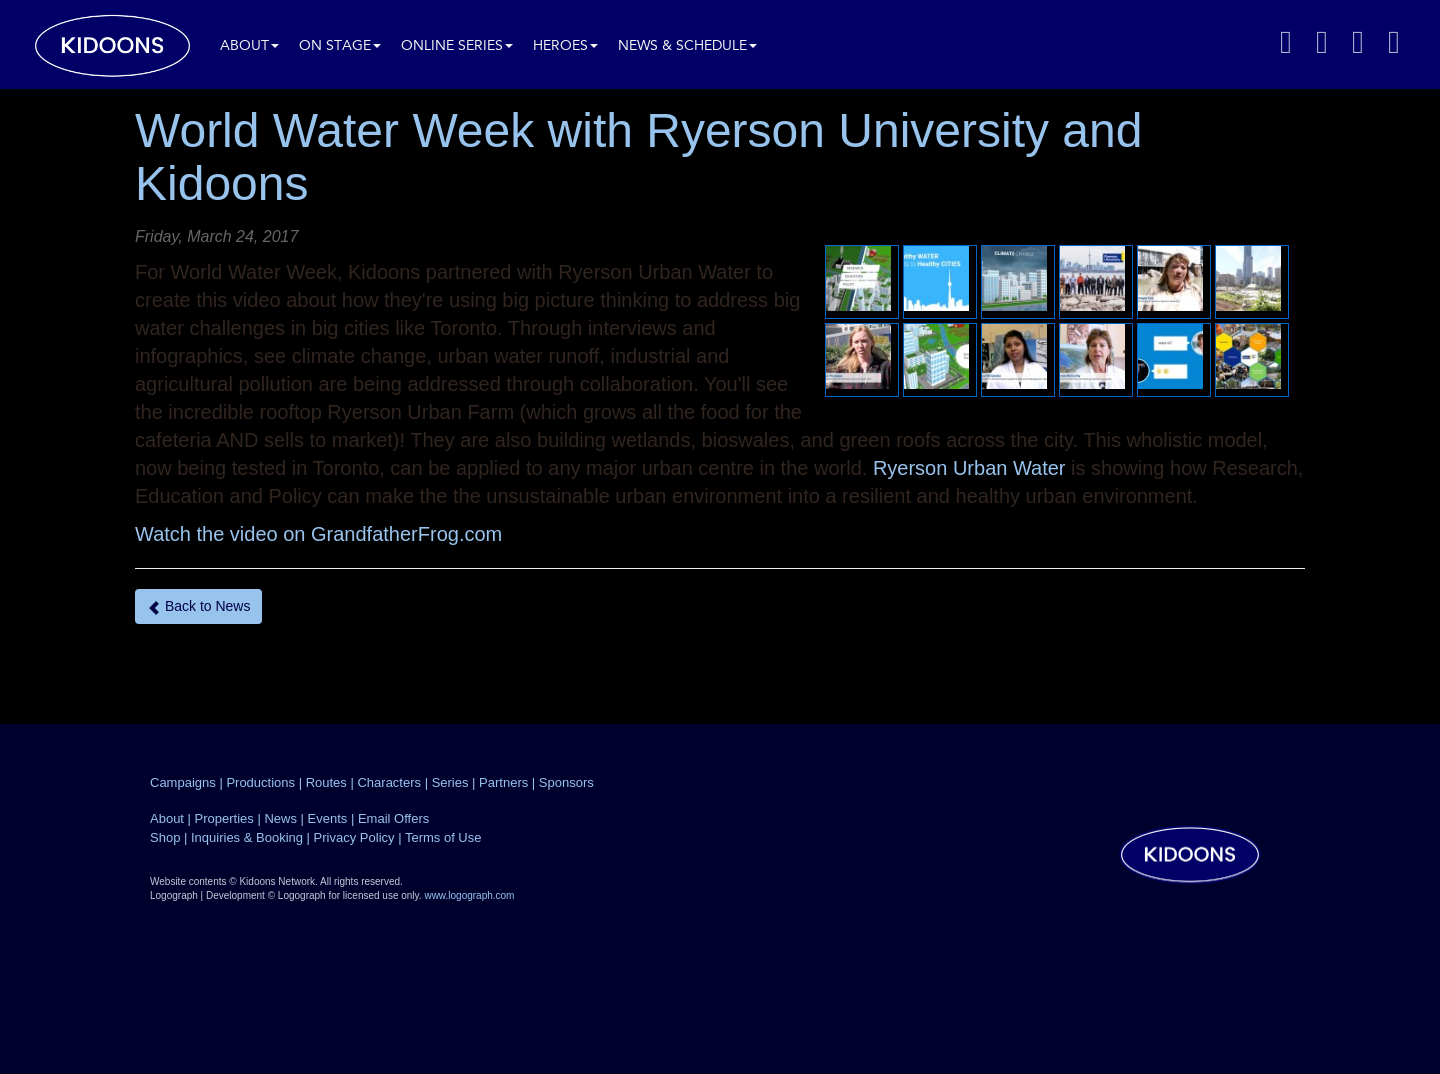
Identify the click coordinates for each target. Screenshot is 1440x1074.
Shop (165, 837)
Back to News (198, 606)
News (280, 818)
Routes (326, 782)
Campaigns (183, 782)
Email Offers (393, 818)
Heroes (565, 46)
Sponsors (566, 782)
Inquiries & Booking (247, 837)
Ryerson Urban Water (969, 468)
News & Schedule (687, 46)
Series (450, 782)
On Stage (340, 46)
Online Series (457, 46)
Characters (389, 782)
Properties (224, 818)
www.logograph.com (469, 895)
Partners (503, 782)
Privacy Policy (354, 837)
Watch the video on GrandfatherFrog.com (318, 534)
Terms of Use (443, 837)
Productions (260, 782)
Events (328, 818)
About (249, 46)
